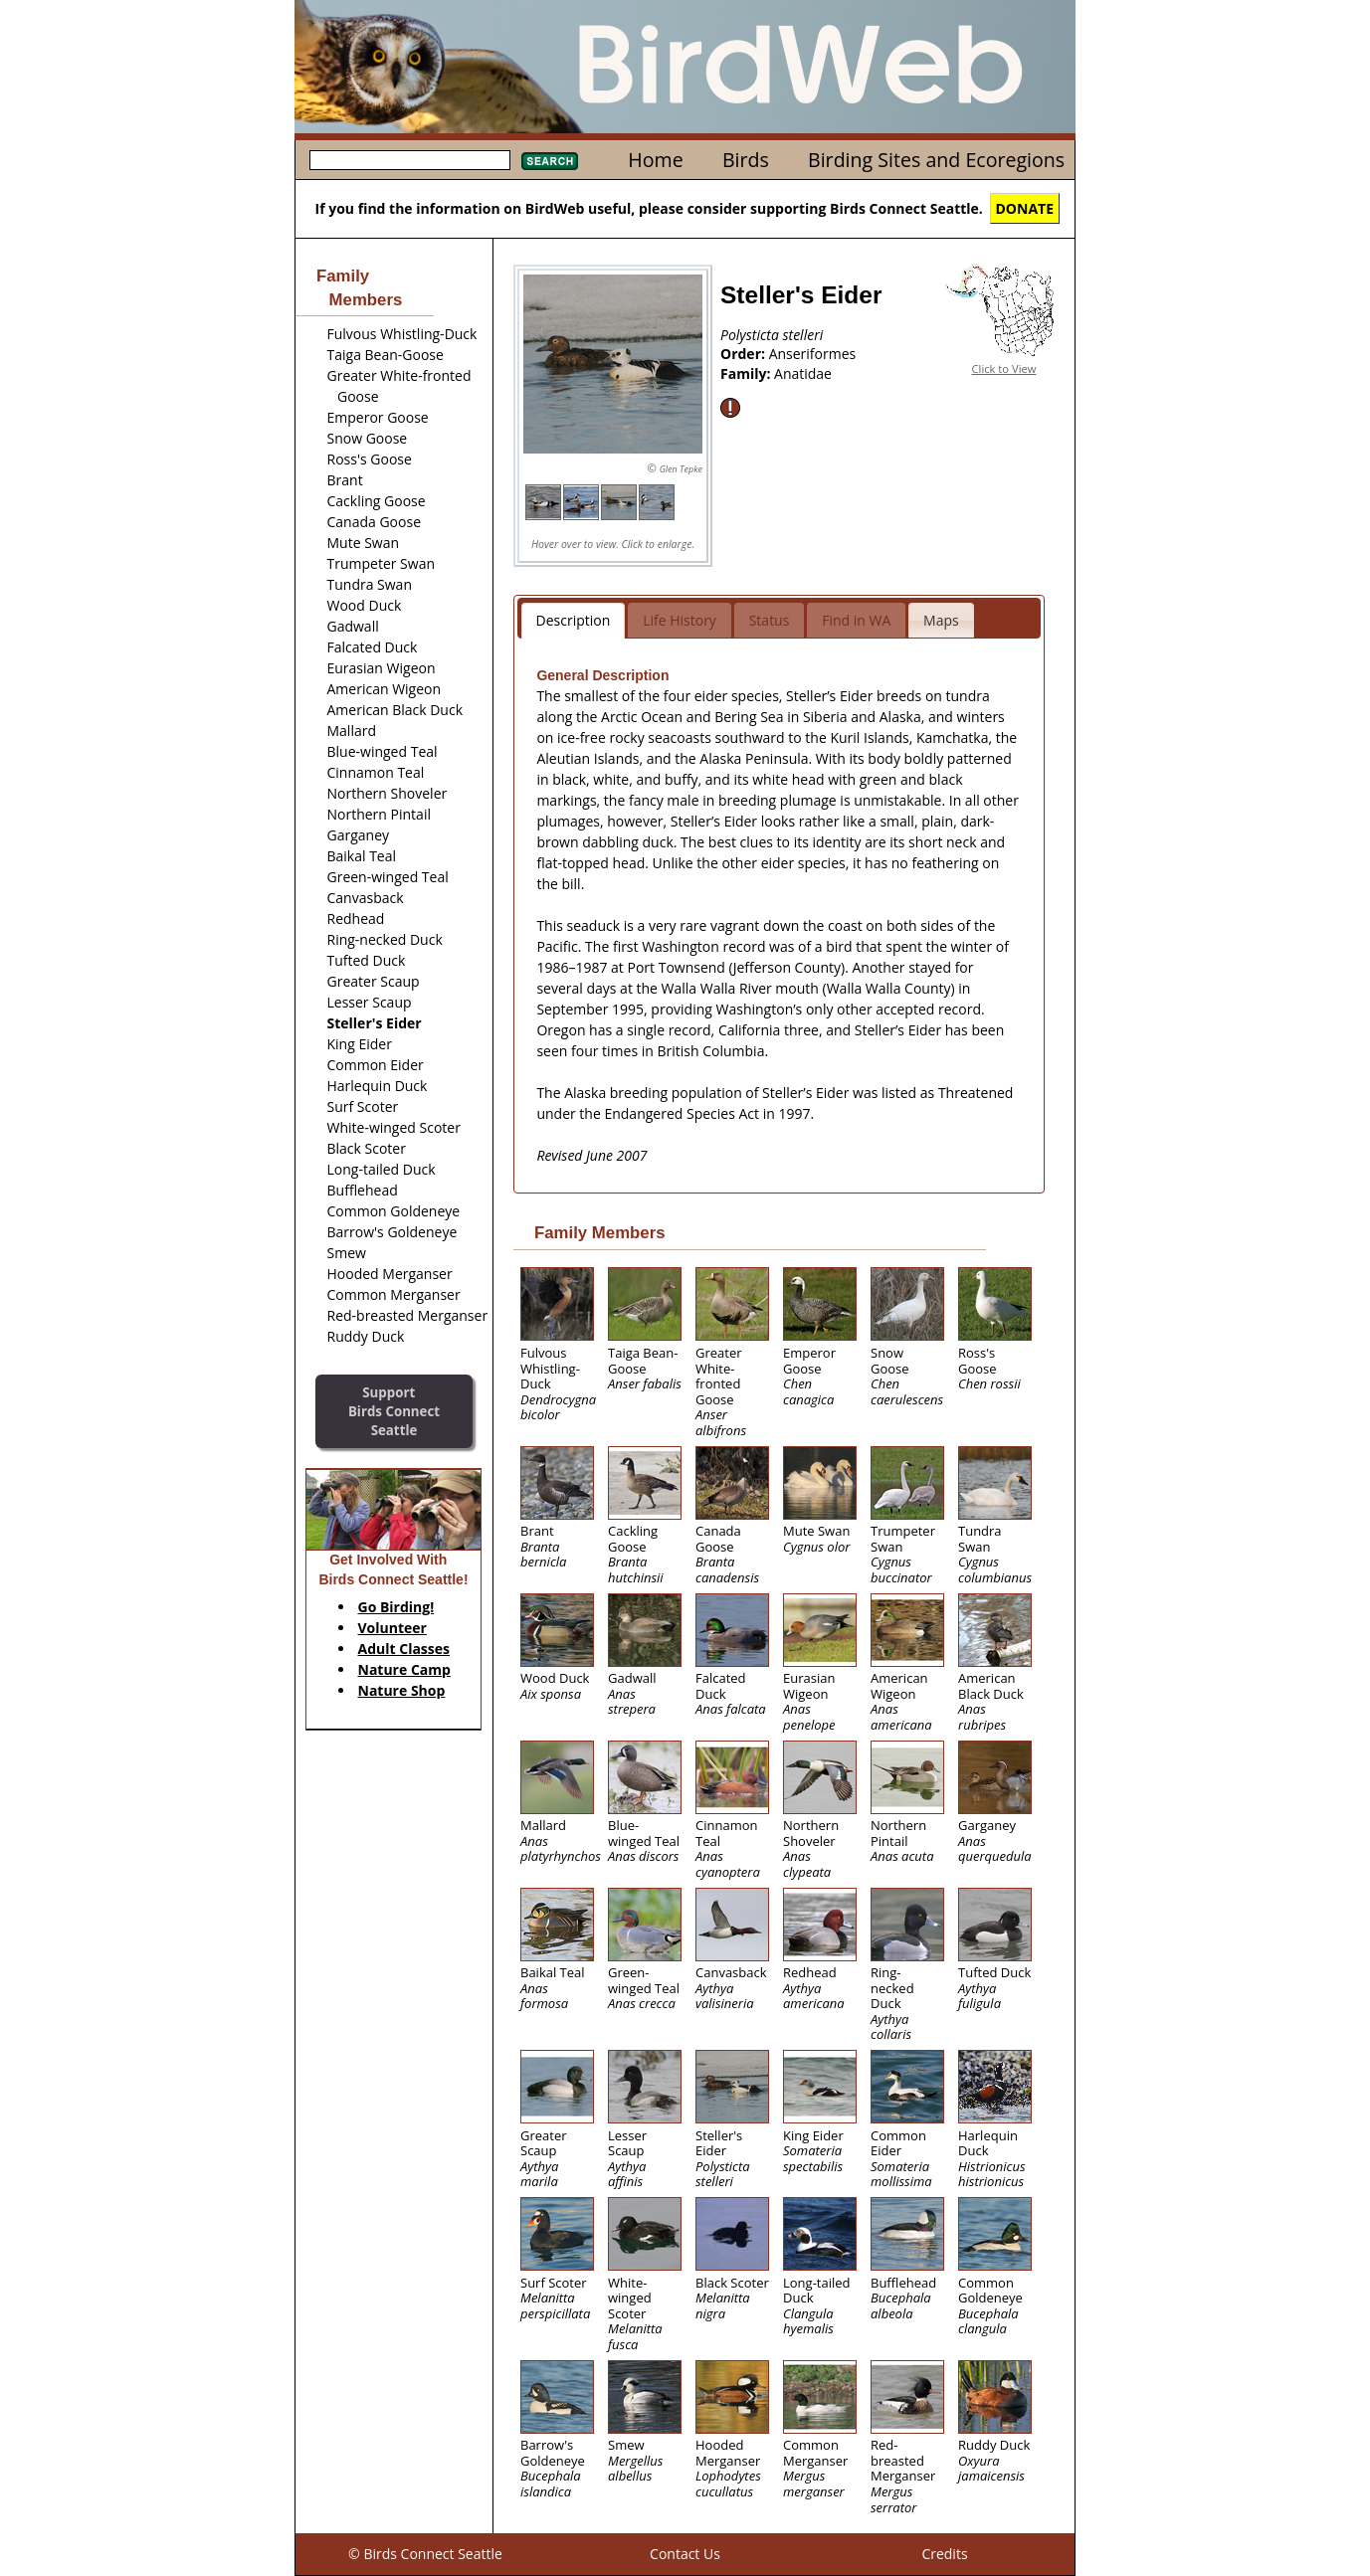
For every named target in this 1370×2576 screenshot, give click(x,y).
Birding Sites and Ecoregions (936, 159)
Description (573, 620)
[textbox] (409, 160)
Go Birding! (396, 1606)
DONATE (1025, 208)
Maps (941, 620)
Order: (744, 353)
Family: (747, 373)
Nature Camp (404, 1669)
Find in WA (856, 620)
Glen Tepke (681, 468)
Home (655, 159)
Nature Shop (402, 1690)
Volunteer (392, 1627)
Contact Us (685, 2553)
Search (549, 161)
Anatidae (803, 373)
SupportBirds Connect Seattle (394, 1410)
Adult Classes (404, 1648)
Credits (944, 2553)
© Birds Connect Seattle (425, 2553)
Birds (745, 159)
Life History (679, 620)
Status (769, 620)
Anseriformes (813, 353)
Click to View (1004, 368)
